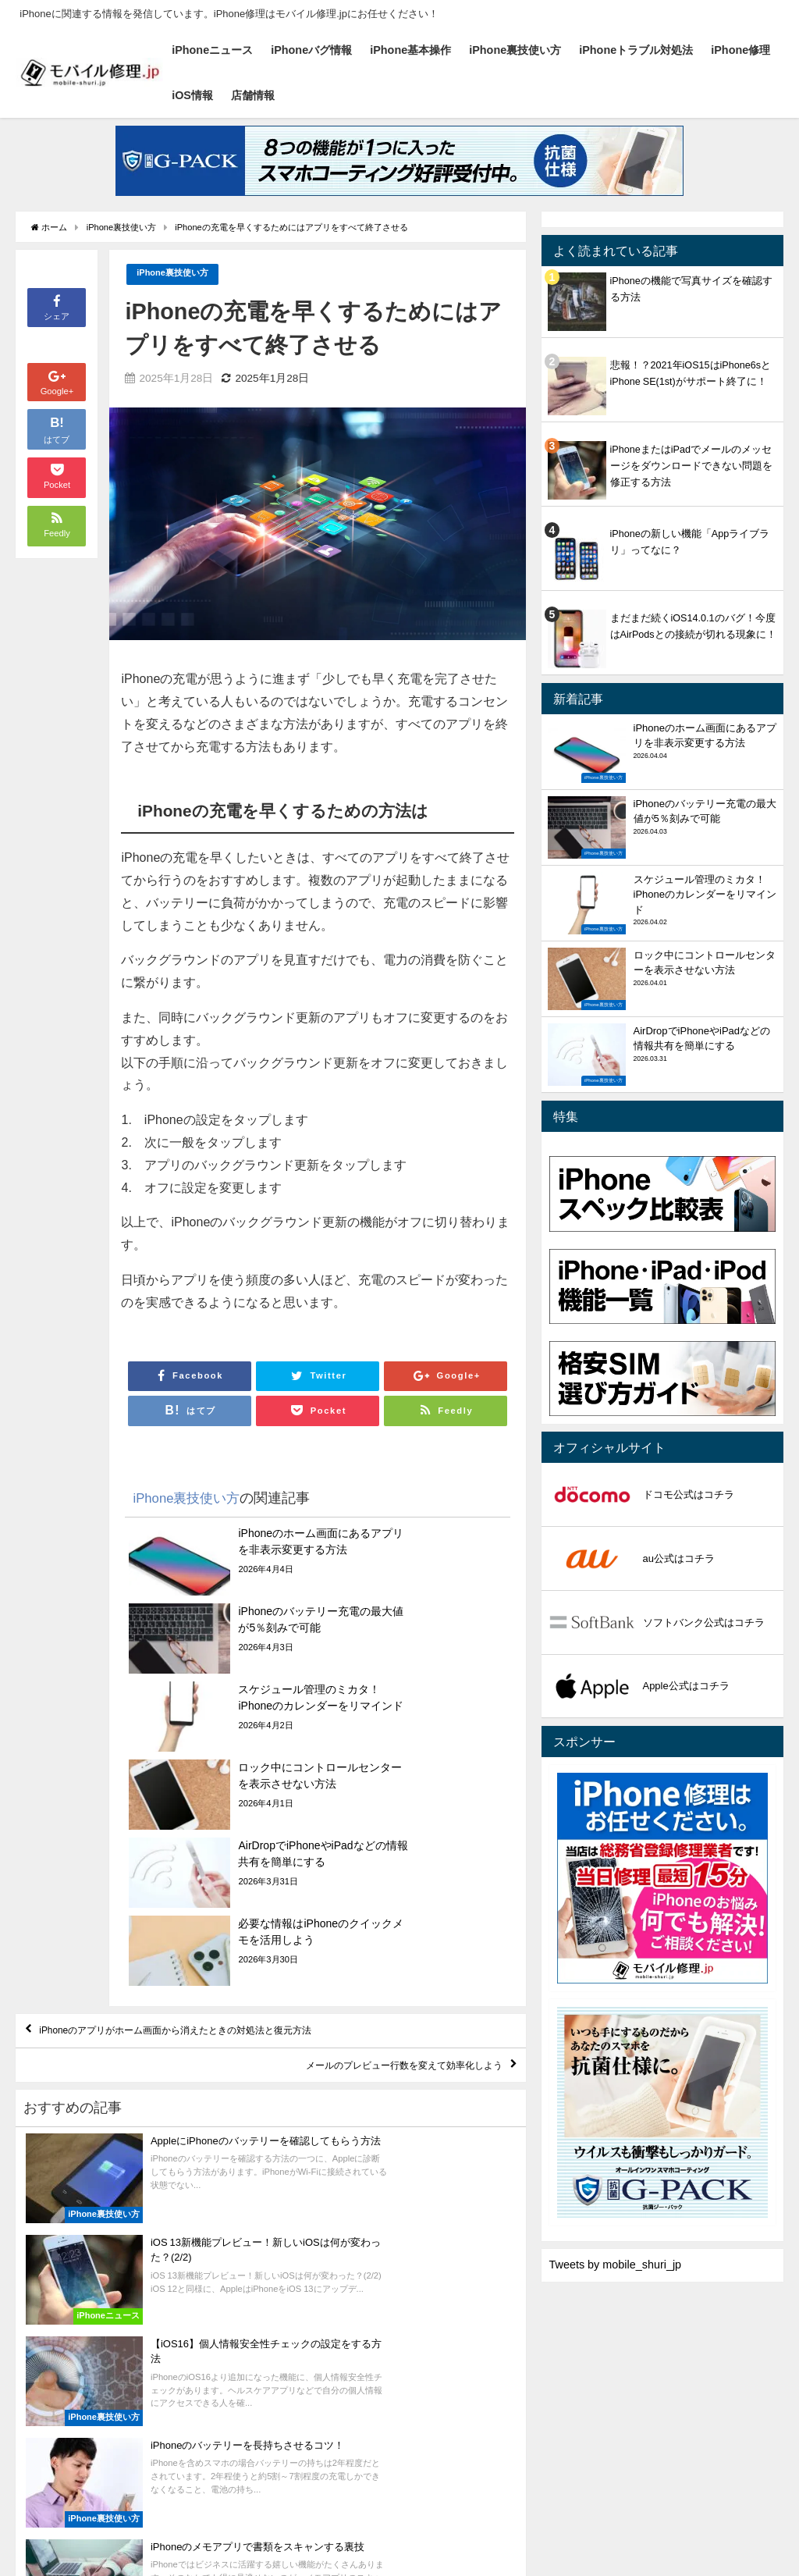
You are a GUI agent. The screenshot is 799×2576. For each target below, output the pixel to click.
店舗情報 (253, 95)
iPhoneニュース (212, 49)
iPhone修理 (740, 49)
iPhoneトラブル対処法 (636, 49)
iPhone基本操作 (410, 49)
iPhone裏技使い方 (515, 49)
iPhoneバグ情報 (311, 49)
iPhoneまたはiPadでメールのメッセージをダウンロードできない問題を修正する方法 (691, 465)
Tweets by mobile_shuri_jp (615, 2264)
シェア (56, 306)
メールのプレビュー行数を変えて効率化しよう (366, 1892)
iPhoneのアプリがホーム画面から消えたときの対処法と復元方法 (226, 1847)
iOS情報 (192, 95)
